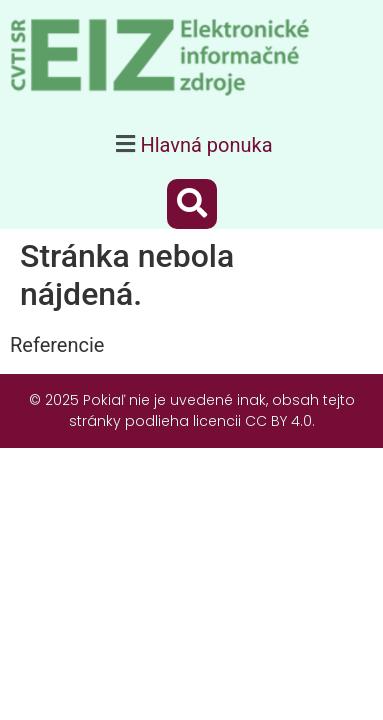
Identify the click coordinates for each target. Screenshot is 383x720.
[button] (191, 143)
